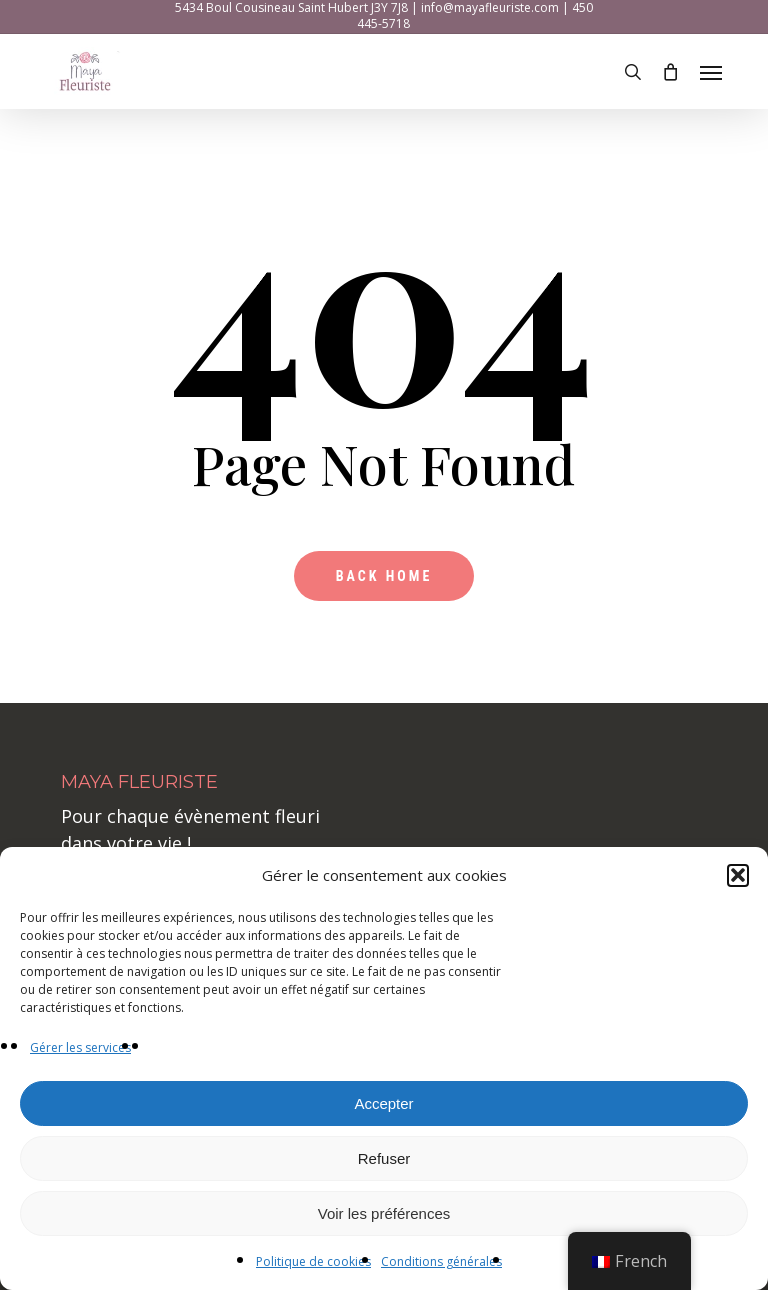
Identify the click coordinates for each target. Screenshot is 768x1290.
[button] (738, 876)
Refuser (384, 1158)
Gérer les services (80, 1047)
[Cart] (671, 72)
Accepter (383, 1103)
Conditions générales (441, 1261)
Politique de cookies (313, 1261)
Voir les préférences (384, 1213)
